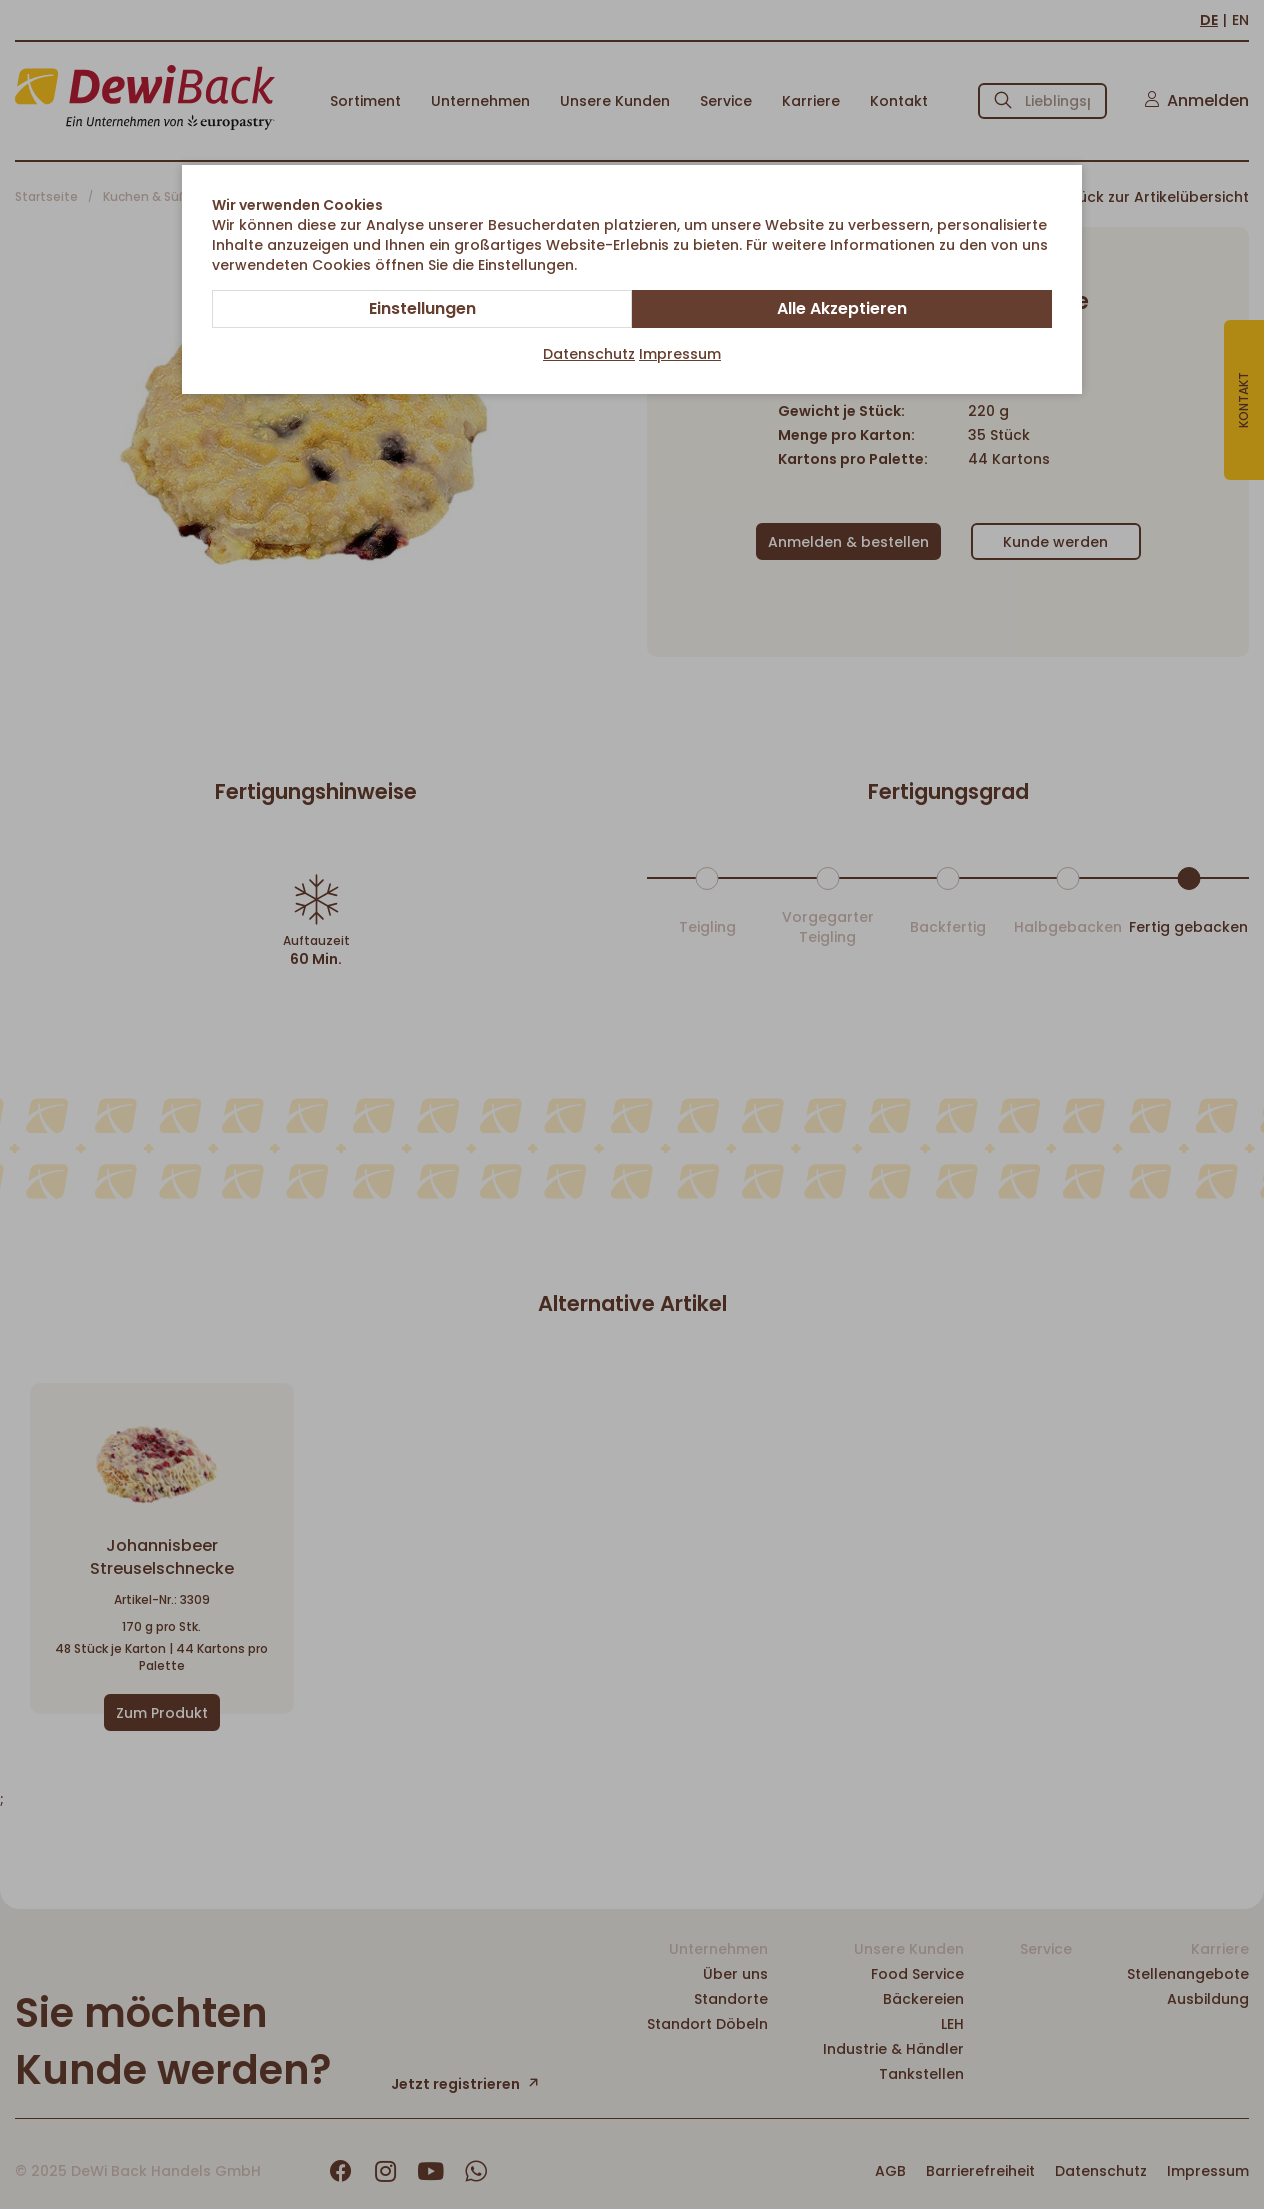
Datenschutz (589, 354)
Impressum (680, 354)
